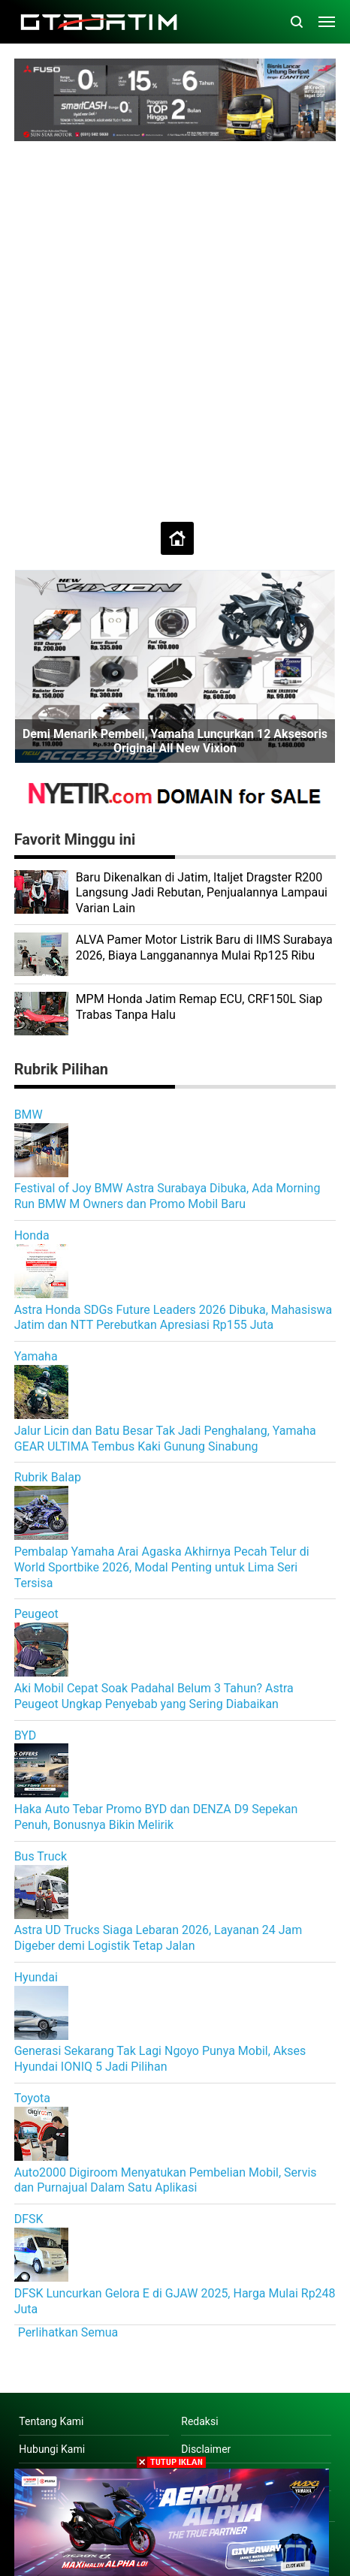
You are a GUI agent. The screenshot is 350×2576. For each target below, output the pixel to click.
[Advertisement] (175, 324)
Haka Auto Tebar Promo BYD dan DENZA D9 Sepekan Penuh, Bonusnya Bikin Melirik (156, 1817)
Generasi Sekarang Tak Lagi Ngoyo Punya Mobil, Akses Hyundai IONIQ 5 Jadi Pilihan (160, 2059)
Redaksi (199, 2421)
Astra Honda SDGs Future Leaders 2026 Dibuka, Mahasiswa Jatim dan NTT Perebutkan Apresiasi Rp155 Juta (173, 1318)
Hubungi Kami (52, 2449)
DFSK (29, 2219)
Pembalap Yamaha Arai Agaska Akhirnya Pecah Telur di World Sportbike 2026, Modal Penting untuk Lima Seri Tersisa (161, 1567)
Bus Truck (40, 1856)
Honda (32, 1235)
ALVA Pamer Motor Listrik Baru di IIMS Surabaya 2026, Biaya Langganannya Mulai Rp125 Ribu (204, 947)
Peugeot (36, 1614)
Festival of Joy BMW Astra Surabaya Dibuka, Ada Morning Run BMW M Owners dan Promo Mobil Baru (167, 1196)
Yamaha (36, 1356)
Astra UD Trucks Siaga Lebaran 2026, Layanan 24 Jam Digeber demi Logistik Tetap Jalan (158, 1938)
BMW (28, 1114)
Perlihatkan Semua (68, 2332)
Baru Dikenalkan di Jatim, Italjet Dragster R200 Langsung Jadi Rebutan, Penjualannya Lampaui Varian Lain (201, 893)
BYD (25, 1735)
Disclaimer (206, 2449)
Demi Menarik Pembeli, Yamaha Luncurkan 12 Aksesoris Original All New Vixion (175, 741)
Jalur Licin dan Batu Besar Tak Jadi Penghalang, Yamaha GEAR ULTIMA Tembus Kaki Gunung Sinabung (165, 1439)
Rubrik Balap (47, 1477)
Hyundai (36, 1977)
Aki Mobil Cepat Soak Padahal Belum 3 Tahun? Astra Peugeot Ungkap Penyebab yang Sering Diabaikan (154, 1696)
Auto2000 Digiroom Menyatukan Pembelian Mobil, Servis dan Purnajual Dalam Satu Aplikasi (165, 2180)
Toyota (32, 2098)
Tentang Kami (51, 2421)
